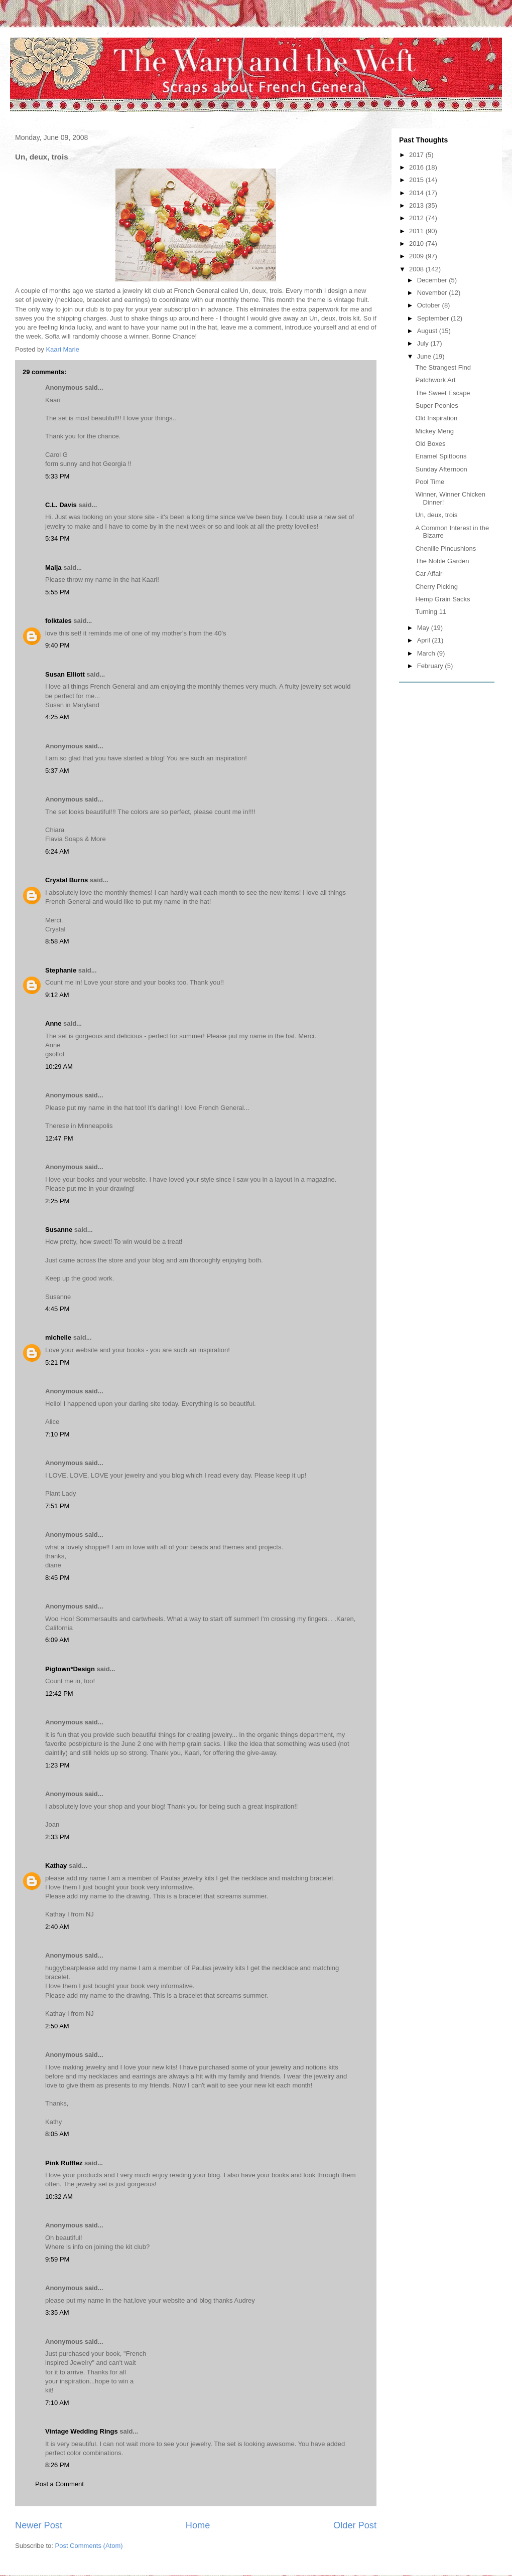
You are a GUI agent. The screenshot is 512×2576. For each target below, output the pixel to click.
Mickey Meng (434, 431)
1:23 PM (57, 1765)
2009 (417, 256)
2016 (417, 167)
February (431, 666)
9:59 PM (57, 2259)
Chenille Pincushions (445, 548)
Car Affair (428, 573)
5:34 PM (57, 538)
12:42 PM (59, 1693)
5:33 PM (57, 476)
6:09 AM (57, 1640)
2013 (417, 205)
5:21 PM (57, 1362)
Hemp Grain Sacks (442, 599)
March (427, 653)
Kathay (56, 1865)
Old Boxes (430, 443)
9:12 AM (57, 995)
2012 (417, 218)
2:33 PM (57, 1837)
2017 (417, 154)
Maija (53, 567)
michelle (58, 1337)
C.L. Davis (61, 505)
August (428, 331)
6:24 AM (57, 851)
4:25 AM (57, 717)
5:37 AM (57, 770)
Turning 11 (430, 611)
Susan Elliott (65, 674)
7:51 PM (57, 1506)
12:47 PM (59, 1138)
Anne (53, 1023)
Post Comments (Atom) (89, 2545)
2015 (417, 180)
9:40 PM (57, 645)
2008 (417, 269)
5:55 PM (57, 592)
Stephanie (60, 970)
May (424, 627)
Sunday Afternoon (441, 469)
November (433, 292)
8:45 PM (57, 1577)
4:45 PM (57, 1309)
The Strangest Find (443, 367)
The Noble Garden (442, 561)
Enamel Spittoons (440, 456)
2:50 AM (57, 2026)
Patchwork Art (435, 380)
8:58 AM (57, 941)
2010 (417, 243)
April (424, 640)
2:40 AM (57, 1926)
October (429, 305)
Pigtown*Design (70, 1669)
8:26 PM (57, 2465)
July (424, 343)
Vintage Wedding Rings (81, 2431)
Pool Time (429, 482)
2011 (417, 231)
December (433, 280)
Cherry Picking (436, 586)
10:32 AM (59, 2196)
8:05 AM (57, 2134)
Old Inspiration (436, 418)
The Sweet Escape (442, 393)
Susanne (58, 1229)
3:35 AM (57, 2312)
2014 (417, 193)
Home (198, 2525)
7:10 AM (57, 2402)
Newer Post (38, 2525)
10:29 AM (59, 1066)
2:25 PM (57, 1201)
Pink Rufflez (63, 2163)
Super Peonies (436, 405)
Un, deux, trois (436, 515)
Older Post (354, 2525)
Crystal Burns (66, 880)
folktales (58, 620)
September (434, 318)
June (425, 356)
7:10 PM (57, 1434)
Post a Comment (59, 2484)
